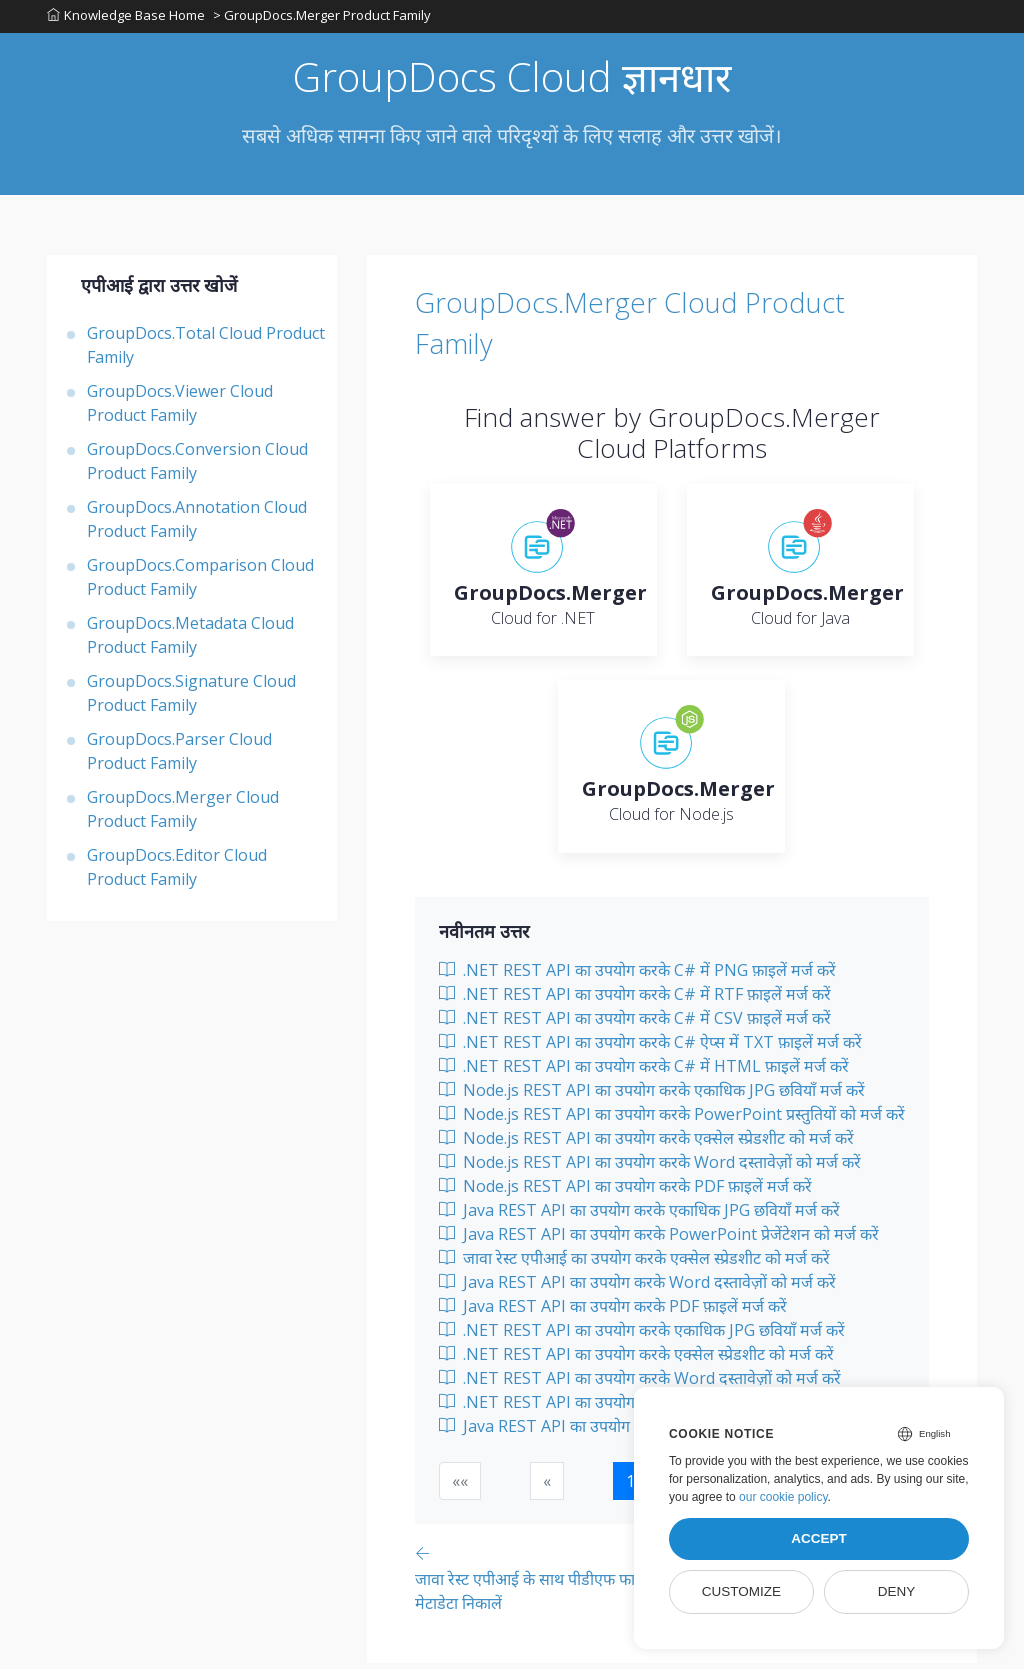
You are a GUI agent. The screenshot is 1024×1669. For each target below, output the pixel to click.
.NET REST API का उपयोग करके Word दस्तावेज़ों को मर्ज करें (640, 1384)
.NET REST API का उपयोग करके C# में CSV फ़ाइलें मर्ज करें (635, 1024)
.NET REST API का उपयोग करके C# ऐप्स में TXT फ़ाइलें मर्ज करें (650, 1048)
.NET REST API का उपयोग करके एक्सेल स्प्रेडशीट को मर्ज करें (636, 1360)
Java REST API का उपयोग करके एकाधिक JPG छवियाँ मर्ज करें (639, 1216)
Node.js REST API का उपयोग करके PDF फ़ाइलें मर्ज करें (625, 1192)
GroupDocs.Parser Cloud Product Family (179, 757)
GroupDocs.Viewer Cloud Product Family (180, 409)
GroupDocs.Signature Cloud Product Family (191, 699)
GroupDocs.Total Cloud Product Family (206, 351)
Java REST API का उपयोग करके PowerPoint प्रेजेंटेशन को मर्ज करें (659, 1240)
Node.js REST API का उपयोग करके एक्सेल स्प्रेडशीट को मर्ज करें (646, 1144)
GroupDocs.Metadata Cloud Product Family (190, 641)
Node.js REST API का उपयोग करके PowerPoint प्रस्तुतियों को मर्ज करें (672, 1120)
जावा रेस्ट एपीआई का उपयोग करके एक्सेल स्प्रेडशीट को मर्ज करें (634, 1264)
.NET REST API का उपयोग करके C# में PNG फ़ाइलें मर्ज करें (637, 976)
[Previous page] (558, 1583)
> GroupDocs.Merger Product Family (324, 19)
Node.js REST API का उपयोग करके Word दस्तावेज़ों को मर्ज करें (650, 1168)
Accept (819, 1538)
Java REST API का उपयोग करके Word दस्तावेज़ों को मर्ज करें (637, 1288)
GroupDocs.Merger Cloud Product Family (183, 815)
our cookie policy (783, 1497)
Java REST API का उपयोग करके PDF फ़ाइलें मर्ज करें (613, 1312)
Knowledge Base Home (126, 19)
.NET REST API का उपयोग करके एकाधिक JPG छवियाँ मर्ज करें (642, 1336)
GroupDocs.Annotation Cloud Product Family (197, 525)
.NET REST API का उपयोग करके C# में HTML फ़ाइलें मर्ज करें (644, 1072)
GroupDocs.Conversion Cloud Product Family (197, 467)
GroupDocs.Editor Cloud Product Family (177, 873)
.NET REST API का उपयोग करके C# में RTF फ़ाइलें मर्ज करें (635, 1000)
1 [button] (630, 1487)
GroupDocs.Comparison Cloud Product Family (200, 583)
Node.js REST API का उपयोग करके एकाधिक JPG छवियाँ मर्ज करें (652, 1096)
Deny (897, 1591)
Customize (741, 1591)
